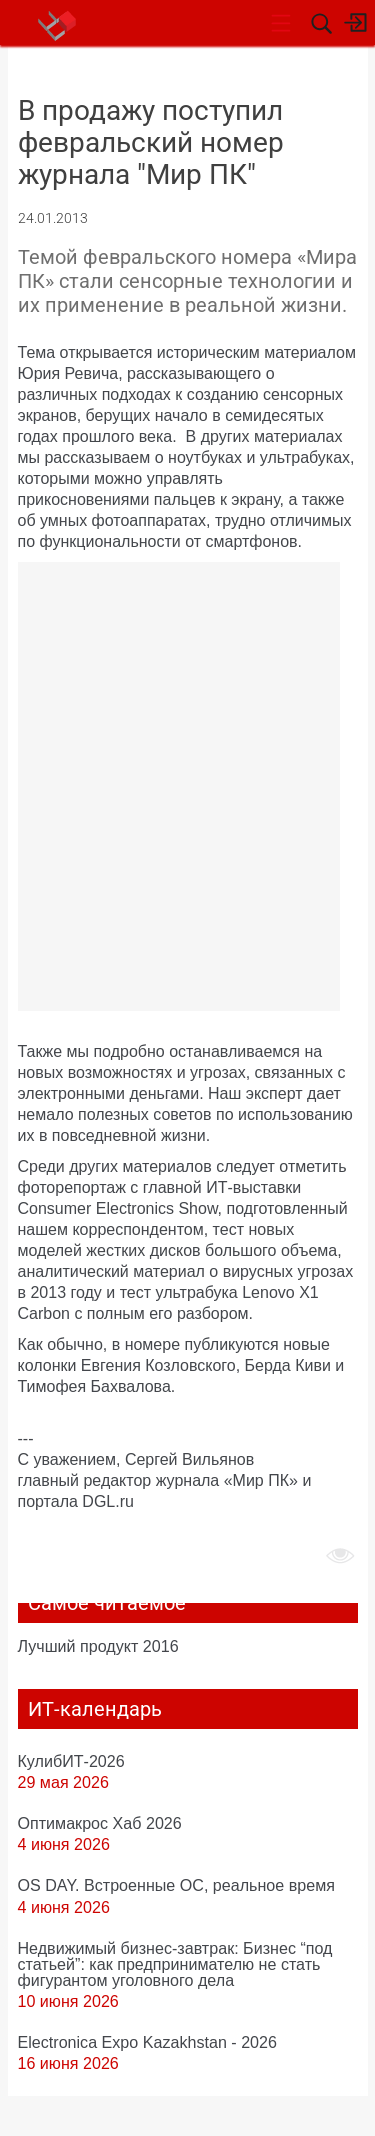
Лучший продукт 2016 (98, 1646)
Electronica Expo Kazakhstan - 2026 (147, 2042)
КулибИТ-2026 (71, 1761)
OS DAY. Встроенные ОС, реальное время (176, 1885)
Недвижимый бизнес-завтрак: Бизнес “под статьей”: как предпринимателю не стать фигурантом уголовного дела (175, 1964)
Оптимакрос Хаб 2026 (100, 1823)
